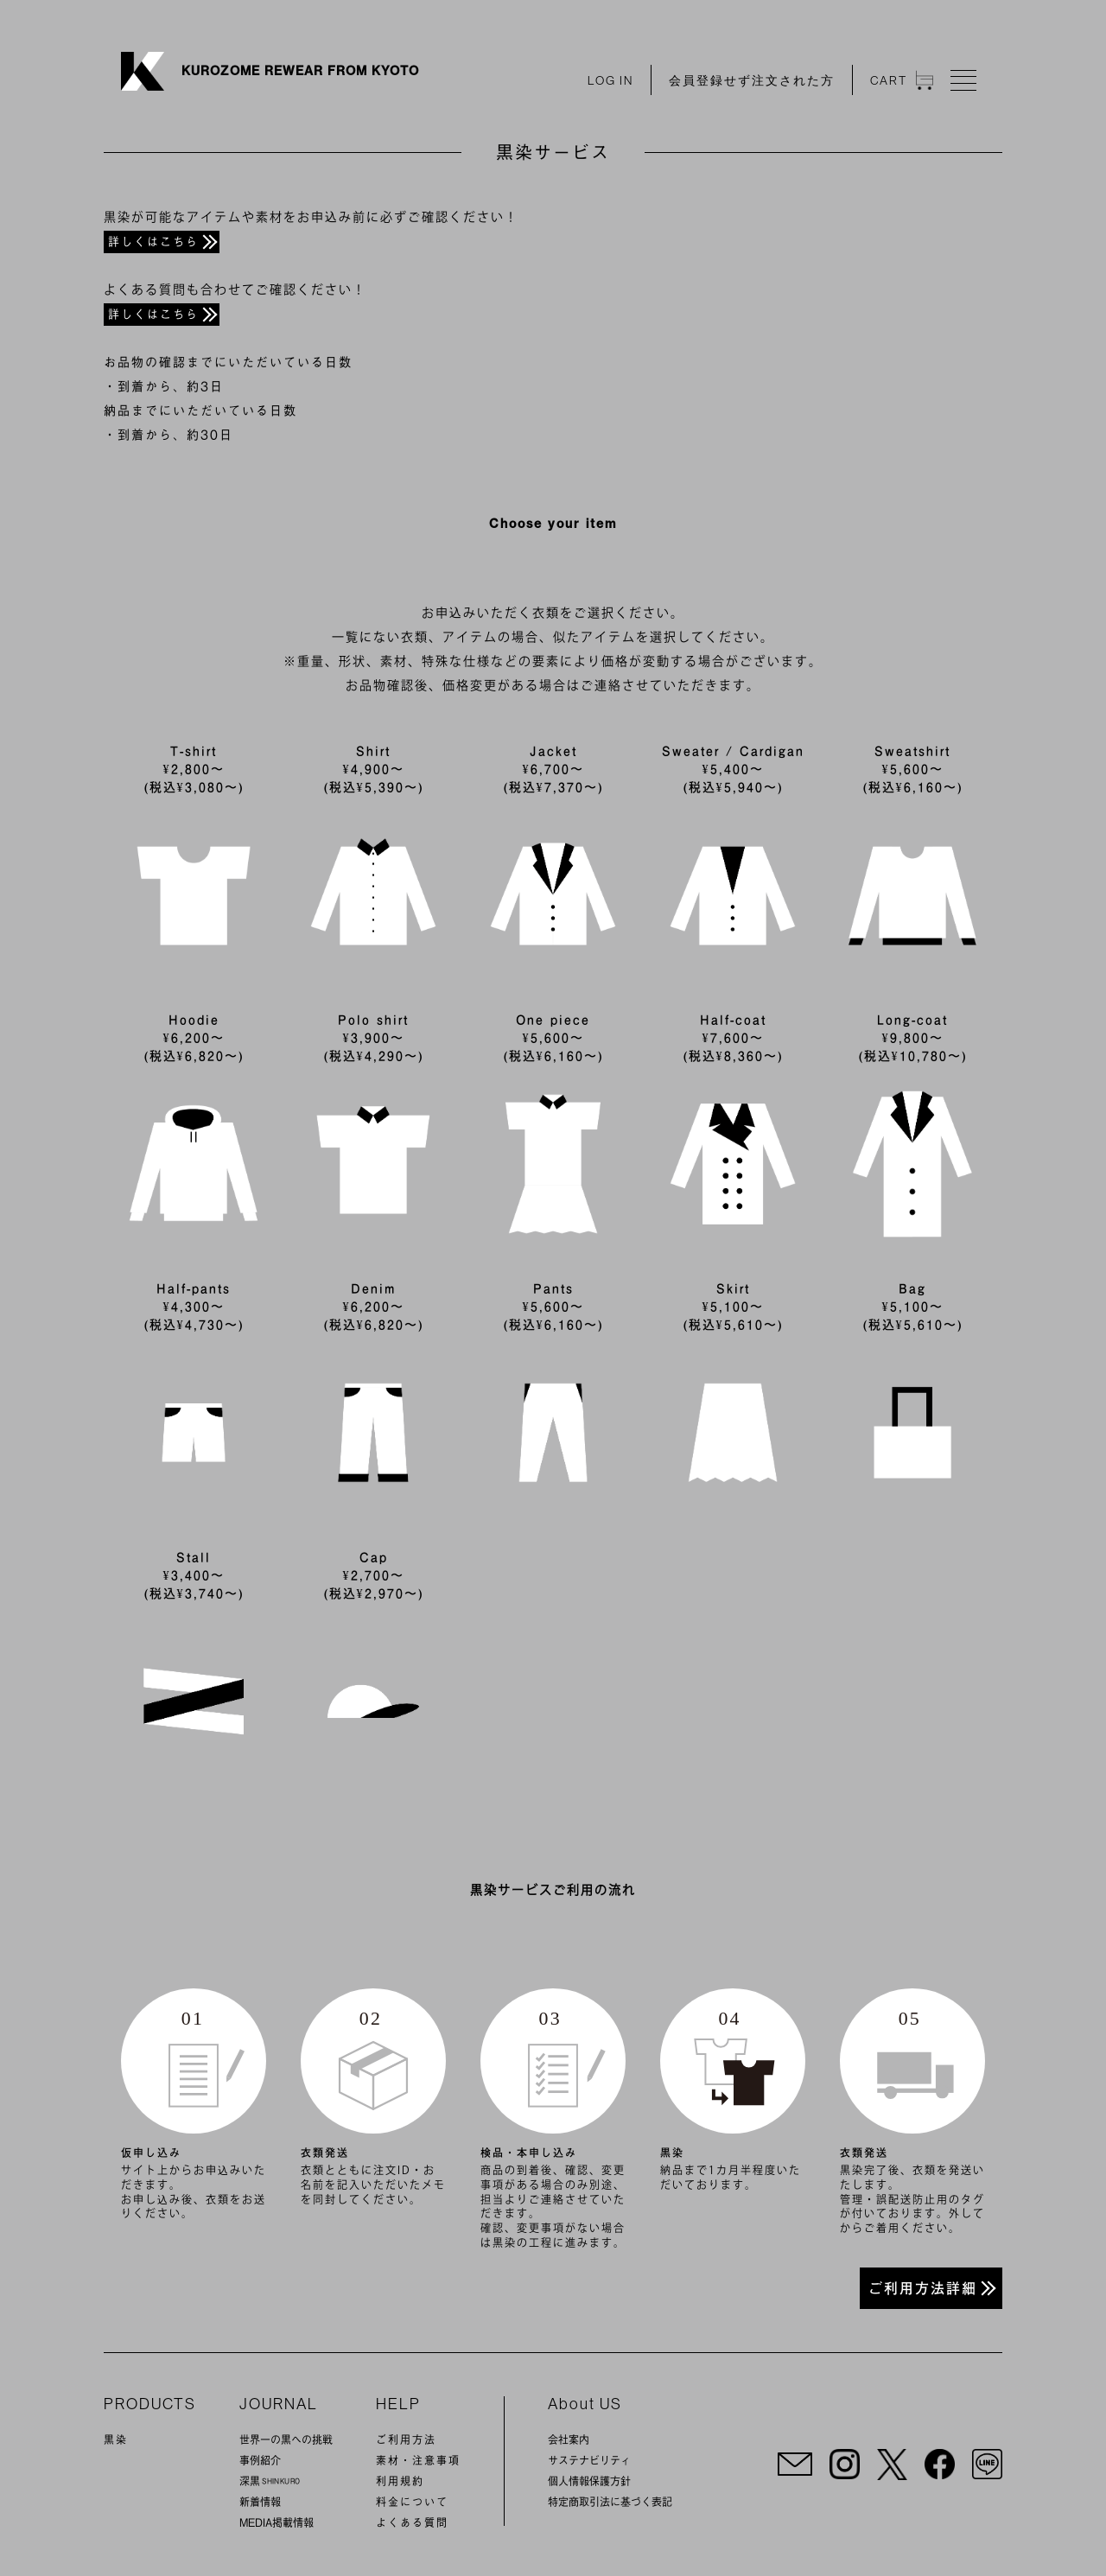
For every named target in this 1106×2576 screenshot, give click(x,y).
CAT (901, 80)
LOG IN (610, 80)
